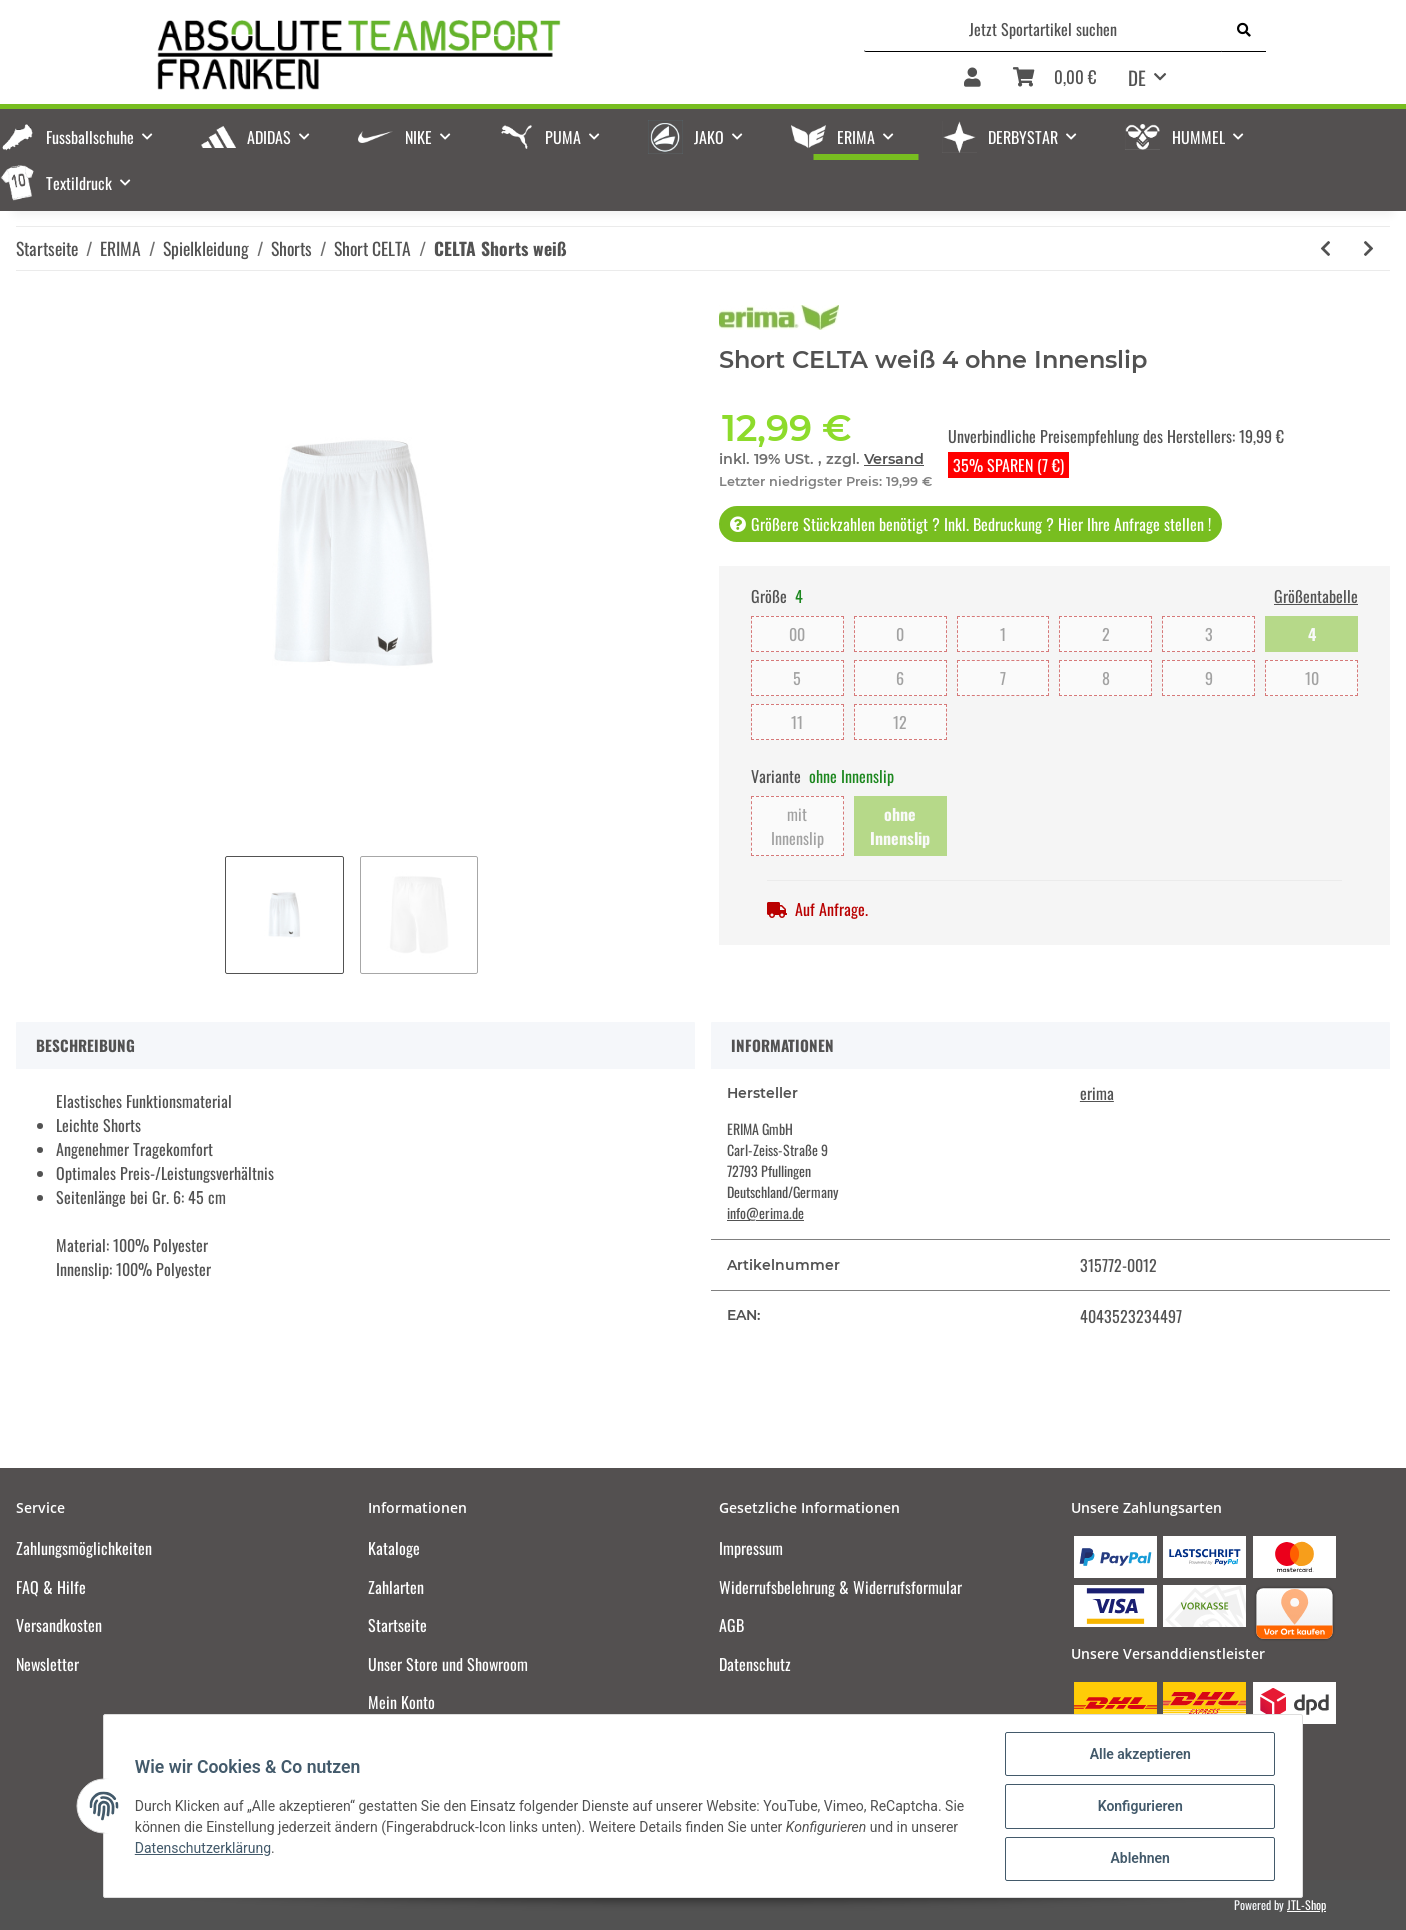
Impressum (751, 1548)
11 (797, 722)
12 (900, 722)
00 (797, 634)
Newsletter (47, 1664)
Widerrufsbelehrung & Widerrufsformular (840, 1587)
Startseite (397, 1625)
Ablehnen (1138, 1859)
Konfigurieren (1138, 1807)
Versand (894, 459)
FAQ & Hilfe (51, 1587)
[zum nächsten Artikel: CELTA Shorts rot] (1368, 248)
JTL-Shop (1306, 1904)
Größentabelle (1316, 596)
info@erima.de (765, 1212)
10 (1312, 678)
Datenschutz (755, 1664)
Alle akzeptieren (1138, 1755)
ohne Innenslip (900, 826)
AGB (731, 1625)
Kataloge (394, 1548)
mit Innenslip (797, 826)
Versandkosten (59, 1625)
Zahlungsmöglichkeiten (84, 1548)
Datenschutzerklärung (204, 1849)
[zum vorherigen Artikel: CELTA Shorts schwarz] (1325, 248)
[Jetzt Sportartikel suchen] (1043, 29)
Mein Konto (401, 1702)
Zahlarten (396, 1587)
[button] (972, 78)
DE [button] (1137, 77)
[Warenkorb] (1054, 78)
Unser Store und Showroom (448, 1664)
